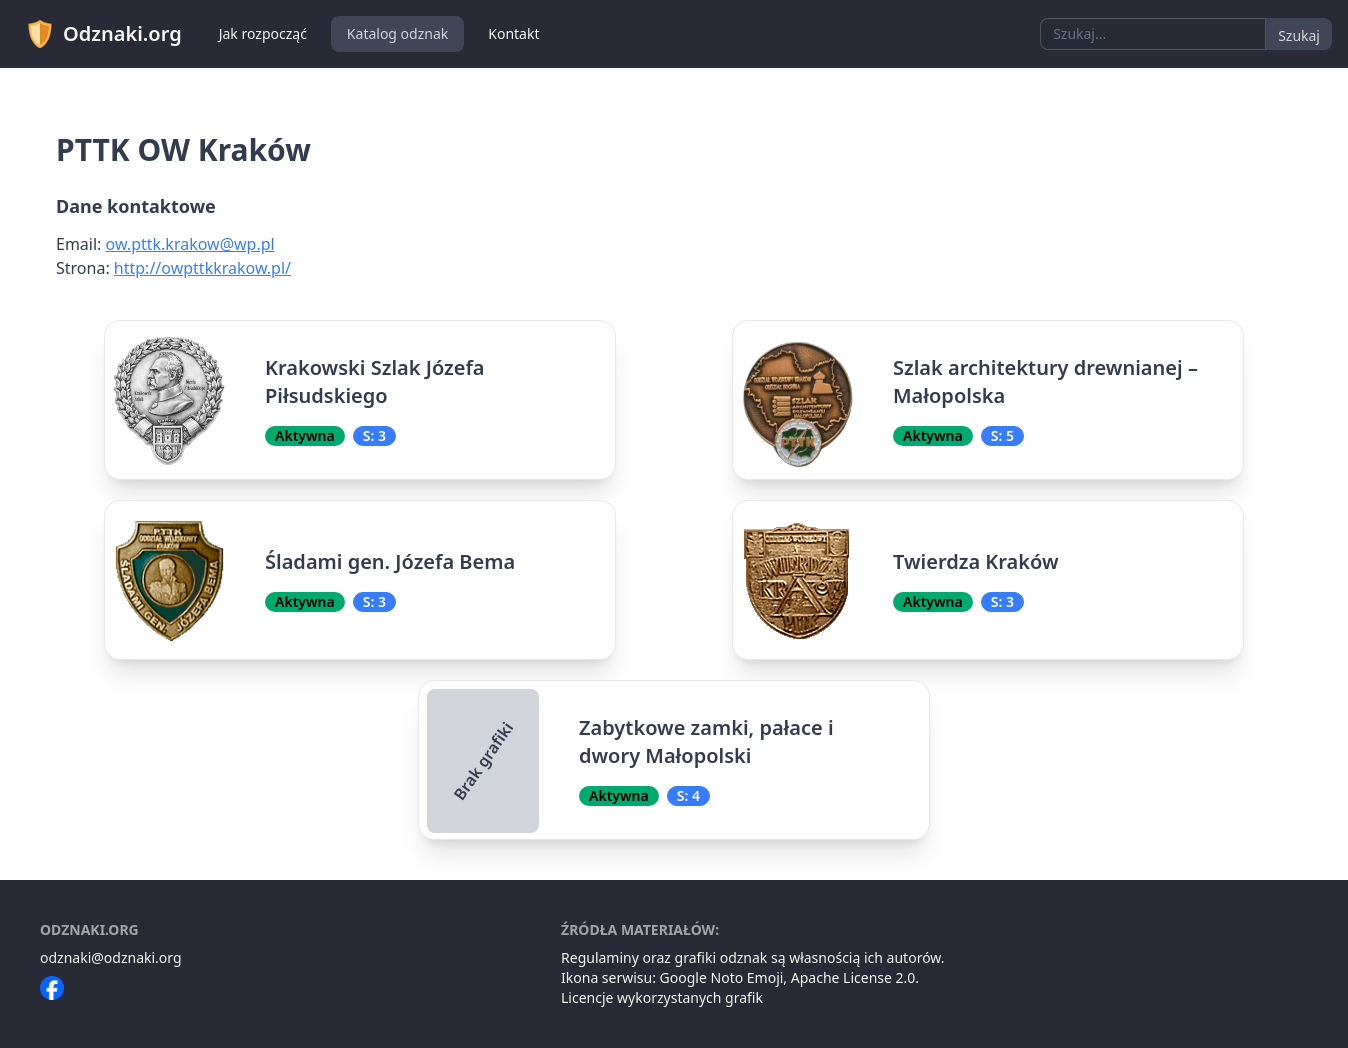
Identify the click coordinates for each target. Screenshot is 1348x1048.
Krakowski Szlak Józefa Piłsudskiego (375, 381)
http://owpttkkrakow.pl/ (202, 268)
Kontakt (513, 33)
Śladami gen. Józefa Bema (390, 561)
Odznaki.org (103, 34)
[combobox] (1153, 34)
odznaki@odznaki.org (111, 957)
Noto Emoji (747, 977)
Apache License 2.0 (853, 977)
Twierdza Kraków (976, 561)
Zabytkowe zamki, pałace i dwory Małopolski (706, 741)
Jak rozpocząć (263, 33)
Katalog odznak (397, 33)
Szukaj (1299, 35)
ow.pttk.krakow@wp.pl (190, 244)
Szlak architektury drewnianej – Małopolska (1045, 381)
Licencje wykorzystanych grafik (662, 997)
